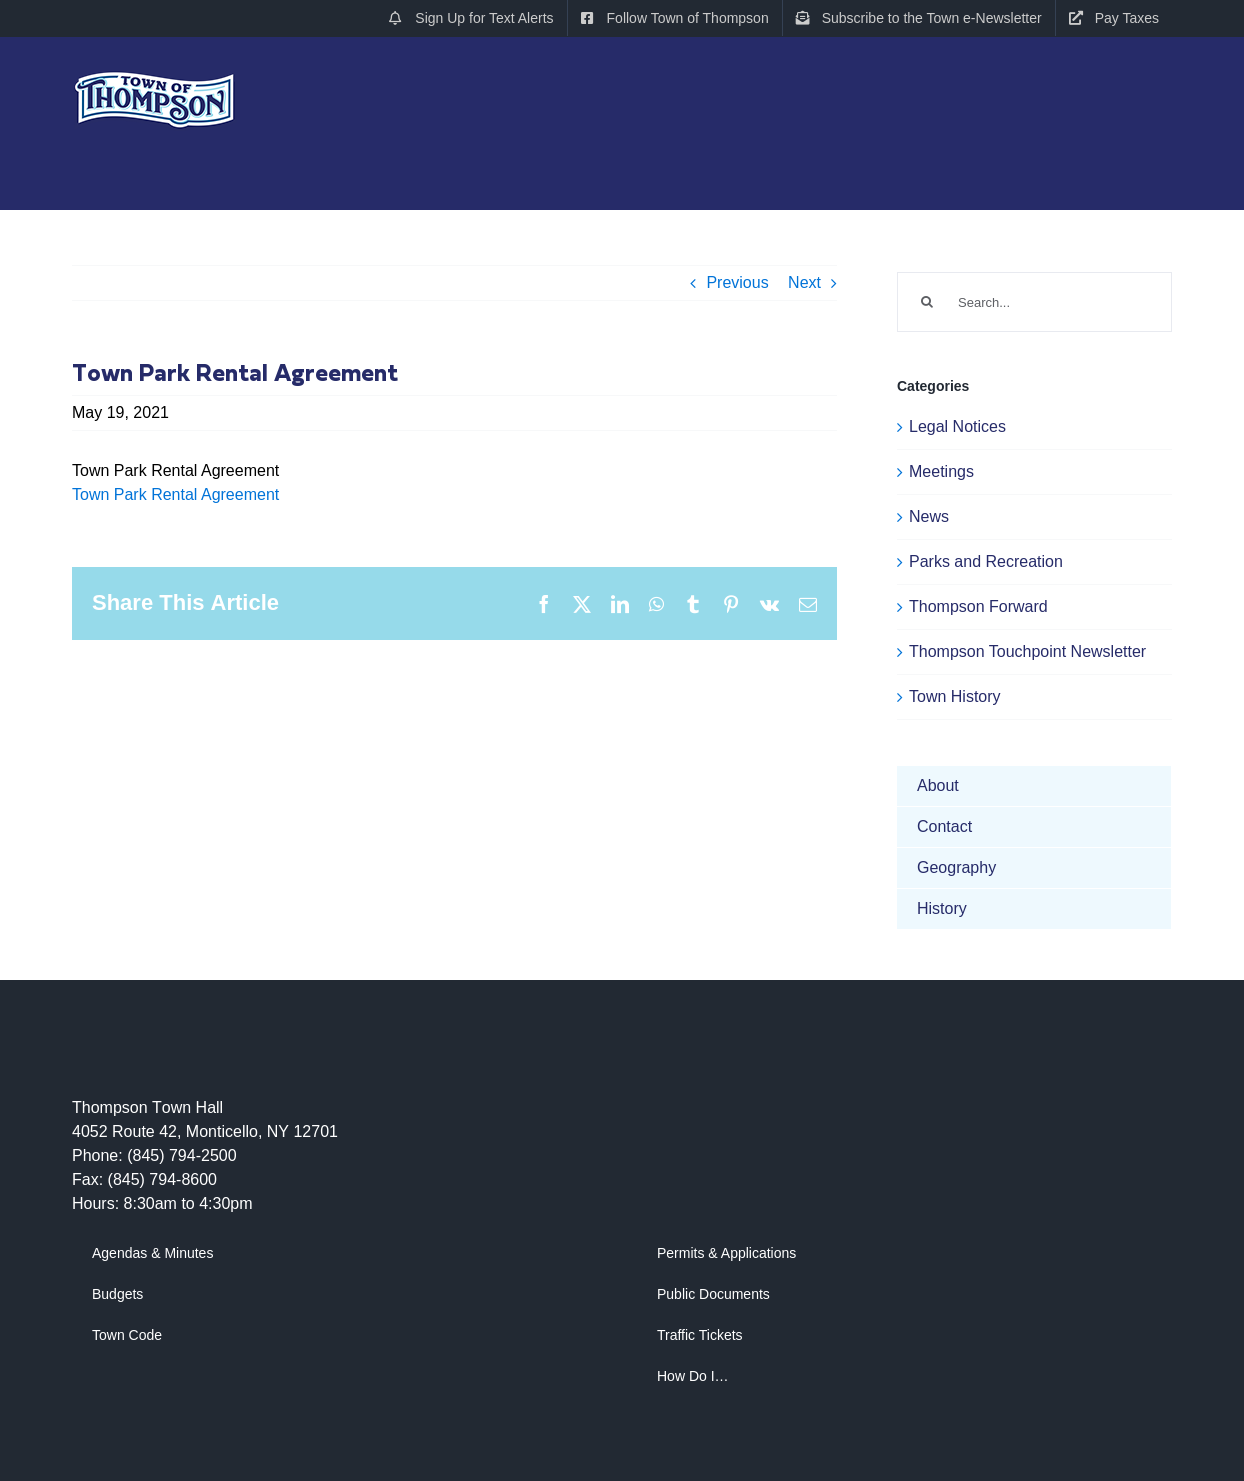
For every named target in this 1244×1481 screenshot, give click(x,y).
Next (804, 282)
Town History (955, 696)
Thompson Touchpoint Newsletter (1027, 651)
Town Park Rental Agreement (175, 494)
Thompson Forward (978, 606)
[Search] (927, 302)
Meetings (941, 471)
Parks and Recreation (986, 561)
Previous (737, 282)
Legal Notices (957, 426)
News (929, 516)
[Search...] (1034, 302)
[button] (1134, 217)
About (938, 785)
